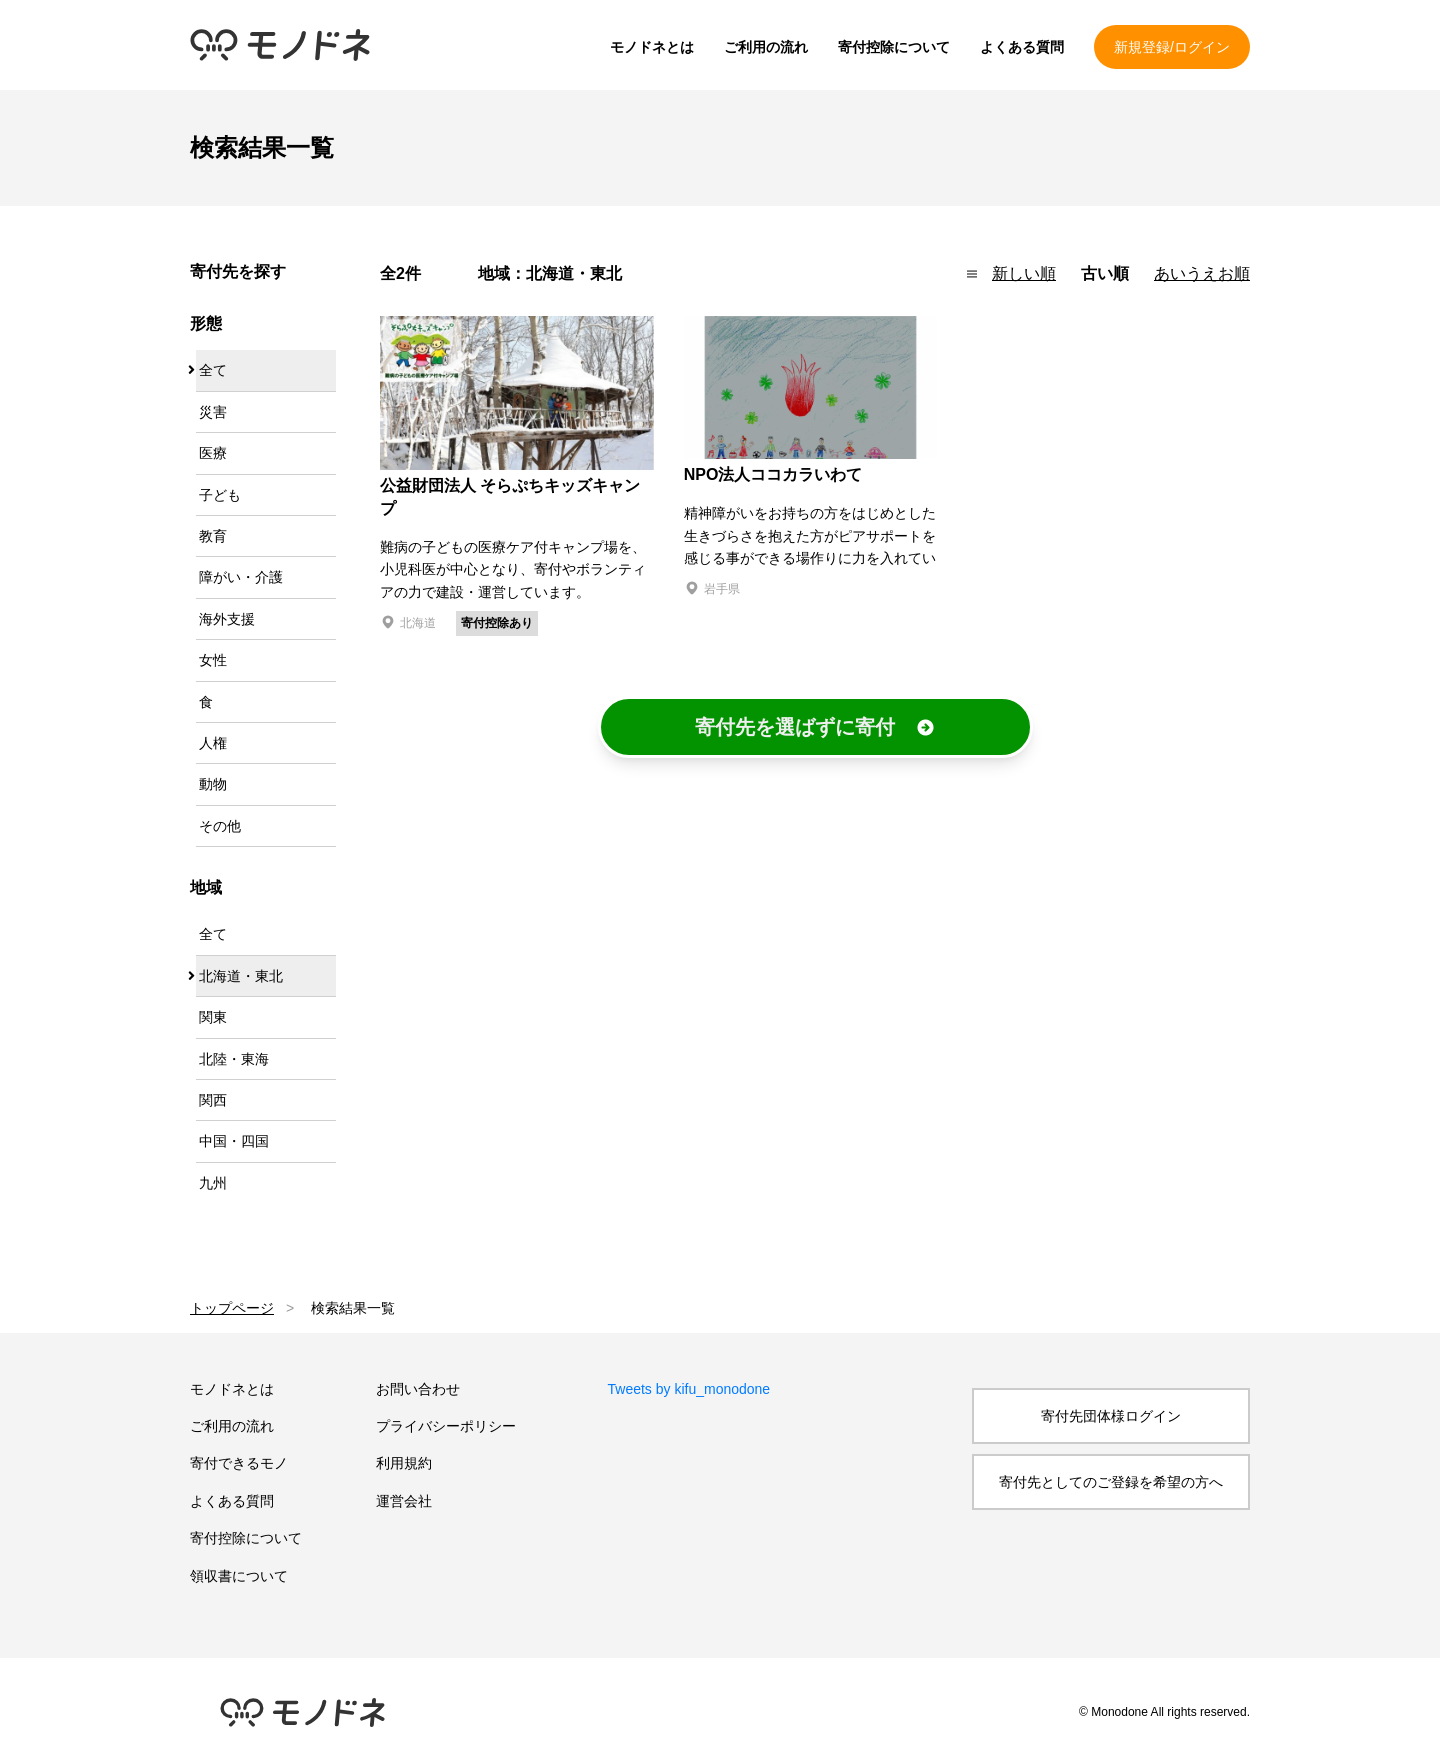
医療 (213, 453)
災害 (213, 412)
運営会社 (404, 1501)
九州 (213, 1183)
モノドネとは (652, 47)
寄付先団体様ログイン (1111, 1416)
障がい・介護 (241, 577)
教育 (213, 536)
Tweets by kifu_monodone (689, 1389)
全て (213, 370)
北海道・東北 (241, 976)
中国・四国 (234, 1141)
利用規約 (404, 1463)
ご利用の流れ (766, 47)
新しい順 (1024, 273)
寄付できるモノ (239, 1463)
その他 (220, 826)
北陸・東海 (234, 1059)
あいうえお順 (1202, 273)
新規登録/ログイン (1172, 47)
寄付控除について (894, 47)
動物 (213, 784)
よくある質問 (1022, 47)
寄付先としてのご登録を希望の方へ (1111, 1482)
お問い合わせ (418, 1389)
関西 (213, 1100)
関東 (213, 1017)
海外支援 (227, 619)
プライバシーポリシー (446, 1426)
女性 (213, 660)
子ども (220, 495)
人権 (213, 743)
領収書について (239, 1576)
